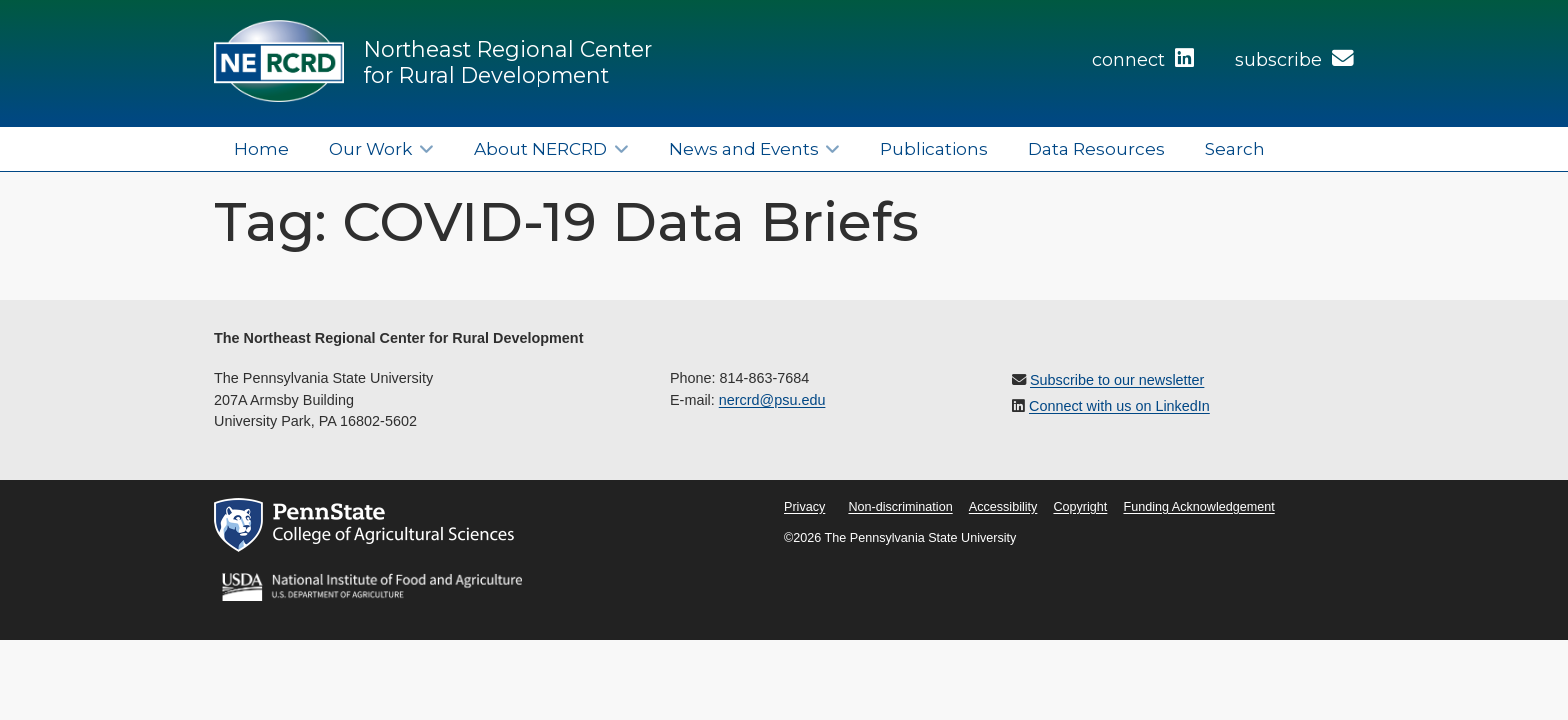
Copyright (1080, 507)
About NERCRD (540, 148)
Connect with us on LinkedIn (1119, 406)
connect (1143, 60)
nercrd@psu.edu (772, 400)
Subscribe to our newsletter (1117, 380)
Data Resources (1096, 148)
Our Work (370, 148)
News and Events (744, 148)
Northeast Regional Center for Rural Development (508, 62)
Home (261, 148)
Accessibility (1003, 507)
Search (1235, 148)
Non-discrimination (900, 507)
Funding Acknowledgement (1198, 507)
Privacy (804, 507)
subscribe (1294, 60)
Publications (934, 148)
